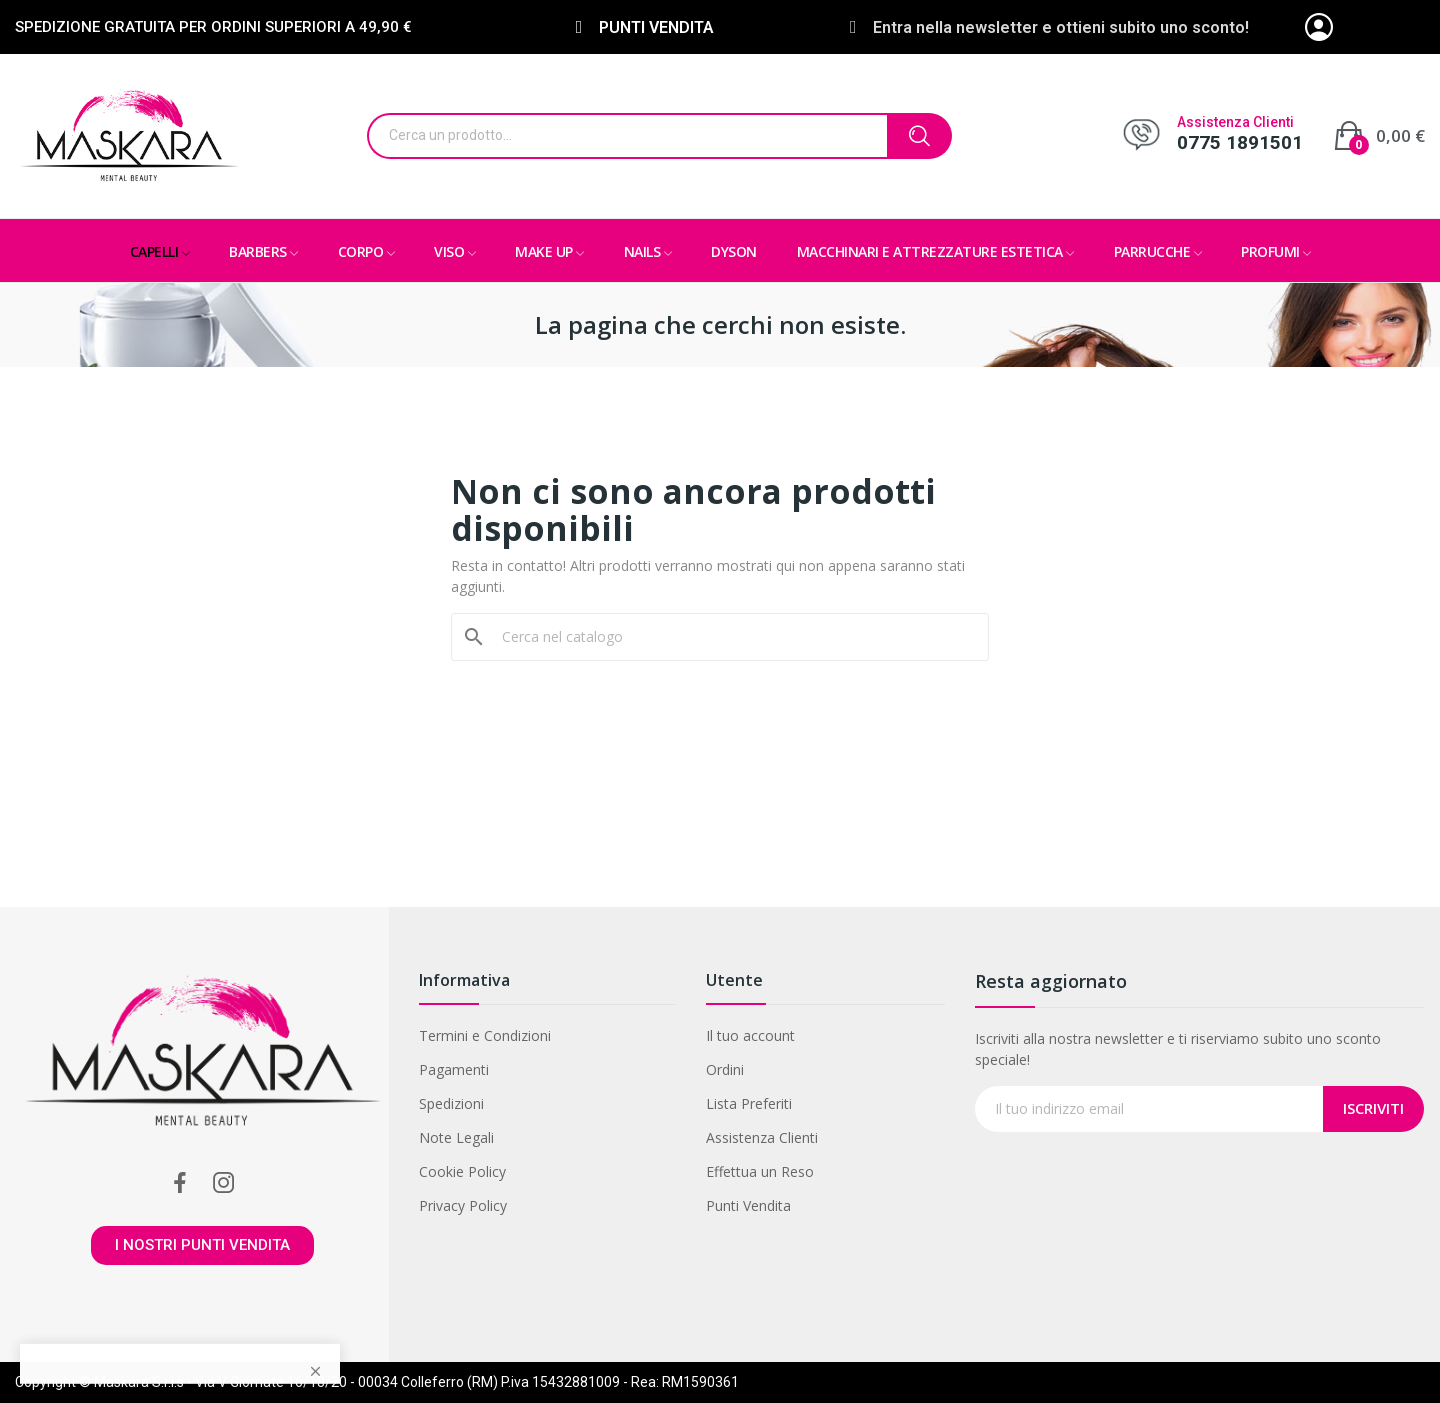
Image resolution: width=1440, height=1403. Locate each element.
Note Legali (456, 1137)
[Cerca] (732, 637)
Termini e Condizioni (485, 1035)
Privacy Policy (463, 1205)
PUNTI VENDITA (656, 27)
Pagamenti (454, 1069)
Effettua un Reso (760, 1171)
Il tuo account (750, 1035)
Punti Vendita (748, 1205)
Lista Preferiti (749, 1103)
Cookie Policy (462, 1171)
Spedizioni (451, 1103)
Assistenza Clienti (762, 1137)
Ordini (725, 1069)
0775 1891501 (1240, 142)
